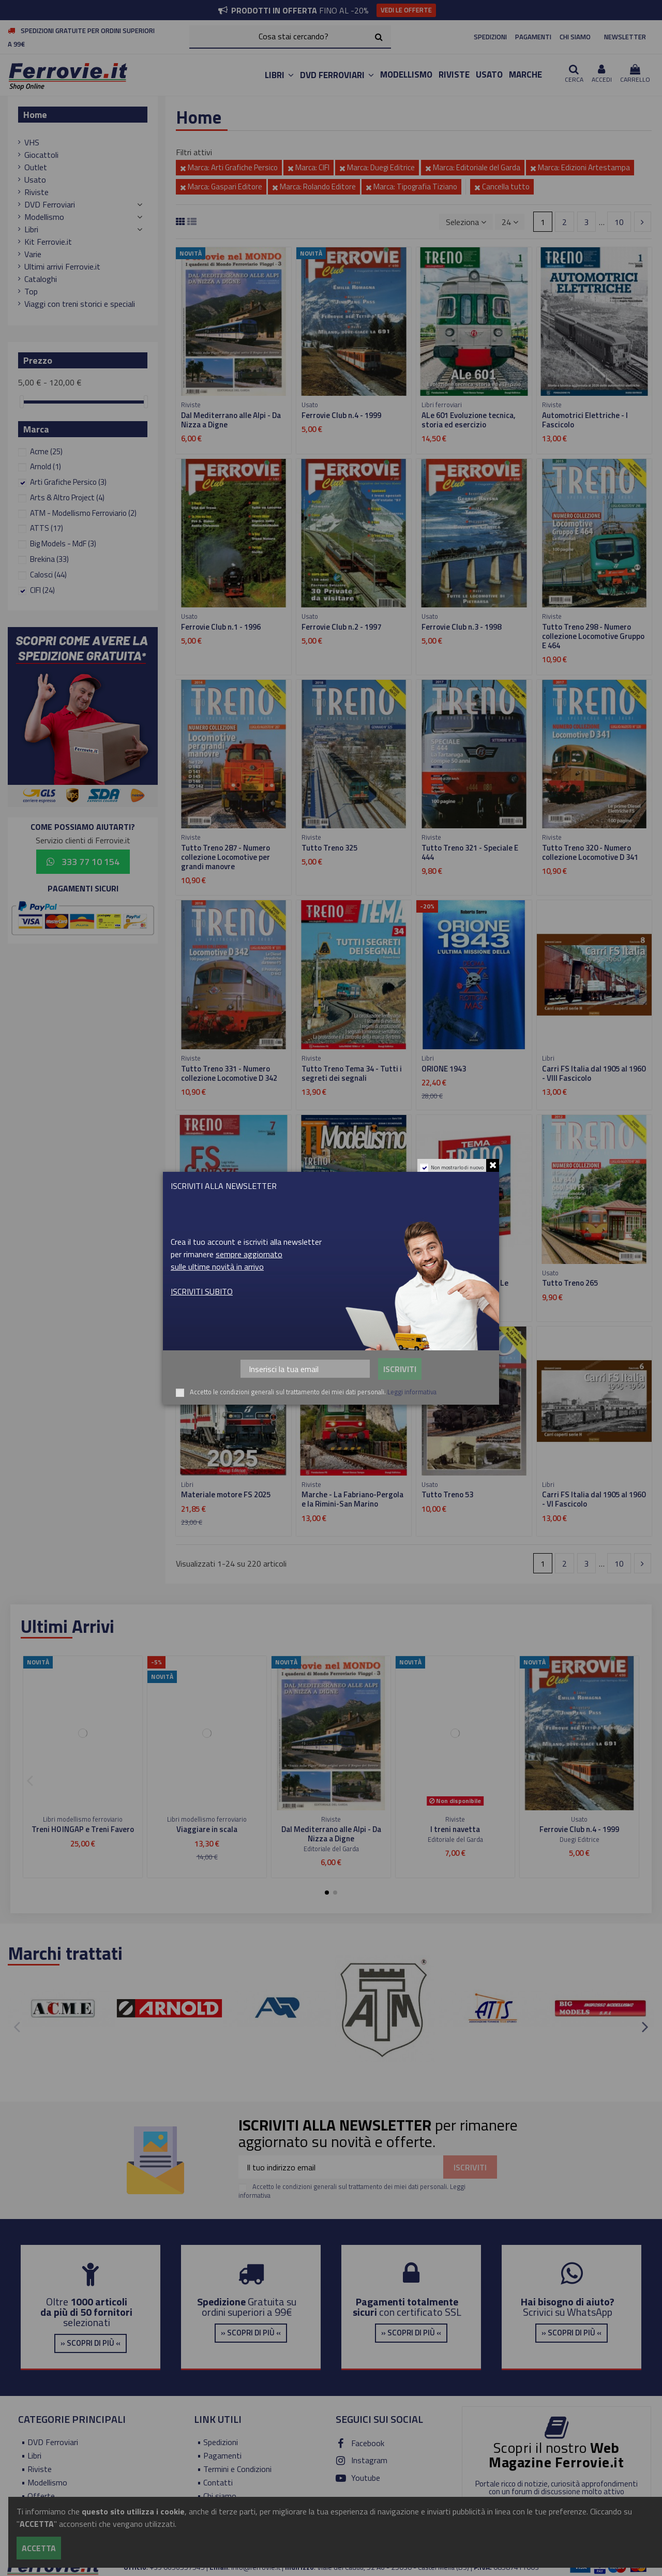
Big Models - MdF (63, 543)
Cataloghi (40, 279)
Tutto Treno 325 (329, 848)
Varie (32, 254)
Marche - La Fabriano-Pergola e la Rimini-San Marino (352, 1499)
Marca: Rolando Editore (314, 186)
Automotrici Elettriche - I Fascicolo (585, 419)
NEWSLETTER (625, 37)
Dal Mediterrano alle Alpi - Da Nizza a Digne (231, 419)
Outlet (35, 167)
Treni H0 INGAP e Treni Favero (83, 1829)
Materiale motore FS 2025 (225, 1494)
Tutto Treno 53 (447, 1494)
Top (31, 291)
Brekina (49, 559)
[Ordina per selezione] (466, 221)
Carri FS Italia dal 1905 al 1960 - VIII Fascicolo (593, 1073)
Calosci (48, 574)
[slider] (22, 401)
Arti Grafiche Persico (68, 482)
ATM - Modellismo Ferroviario (83, 513)
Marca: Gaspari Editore (221, 186)
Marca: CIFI (308, 167)
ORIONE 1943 (444, 1069)
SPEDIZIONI (490, 37)
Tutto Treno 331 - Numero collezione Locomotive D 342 (229, 1073)
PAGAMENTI (533, 37)
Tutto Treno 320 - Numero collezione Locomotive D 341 (590, 852)
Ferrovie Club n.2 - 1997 (341, 627)
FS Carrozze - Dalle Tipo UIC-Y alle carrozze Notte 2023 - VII (232, 1287)
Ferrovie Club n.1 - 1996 (221, 627)
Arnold (45, 466)
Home (35, 115)
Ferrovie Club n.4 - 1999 (341, 415)
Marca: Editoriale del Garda (472, 167)
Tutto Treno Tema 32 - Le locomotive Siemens (465, 1287)
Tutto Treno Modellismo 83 (348, 1283)
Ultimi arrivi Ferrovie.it (62, 266)
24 (510, 222)
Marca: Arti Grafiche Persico (229, 167)
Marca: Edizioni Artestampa (580, 167)
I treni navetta (455, 1829)
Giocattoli (41, 154)
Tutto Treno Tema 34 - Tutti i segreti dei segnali (352, 1073)
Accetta (39, 2548)
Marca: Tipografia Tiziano (411, 186)
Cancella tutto (502, 186)
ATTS (46, 528)
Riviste (36, 192)
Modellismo (44, 217)
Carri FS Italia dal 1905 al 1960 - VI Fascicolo (593, 1499)
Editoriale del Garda (331, 1848)
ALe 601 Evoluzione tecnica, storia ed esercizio (469, 419)
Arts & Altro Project (67, 497)
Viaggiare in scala (206, 1829)
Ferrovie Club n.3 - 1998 (461, 627)
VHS (31, 142)
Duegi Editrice (579, 1839)
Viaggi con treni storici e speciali (79, 303)
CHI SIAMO (575, 37)
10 (619, 222)
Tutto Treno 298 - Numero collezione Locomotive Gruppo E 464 (593, 636)
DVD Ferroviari (49, 204)
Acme (46, 451)
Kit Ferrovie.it (48, 241)
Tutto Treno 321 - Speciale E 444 (470, 852)
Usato (35, 179)
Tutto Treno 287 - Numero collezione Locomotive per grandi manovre (225, 857)
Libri (31, 229)
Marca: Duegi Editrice (377, 167)
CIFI (42, 590)
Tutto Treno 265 (570, 1283)
